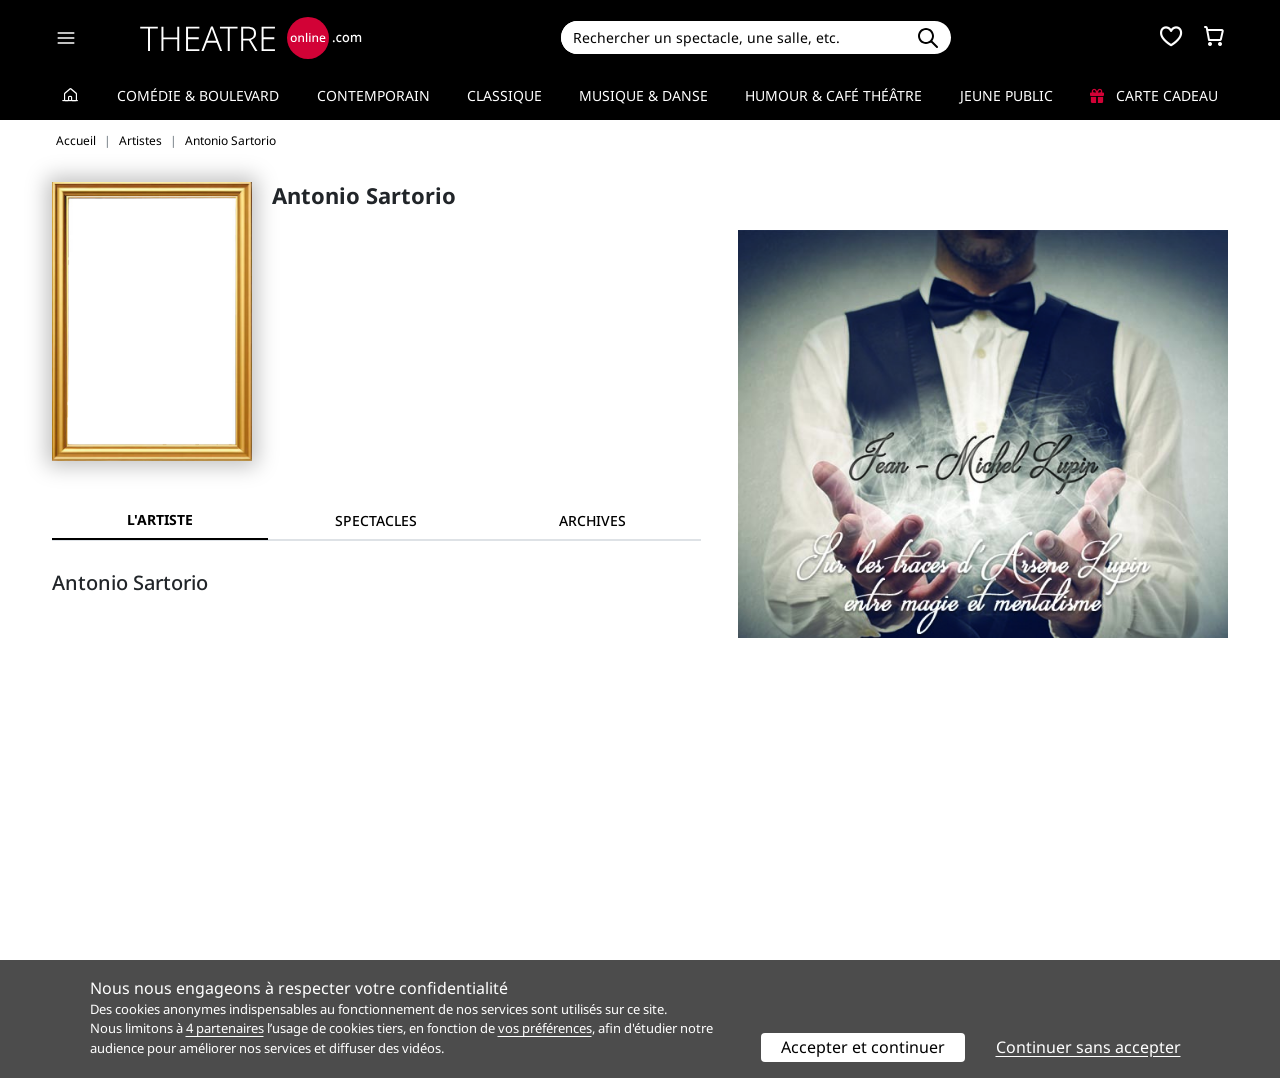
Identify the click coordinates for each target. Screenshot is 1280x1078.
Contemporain (373, 95)
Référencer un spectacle (733, 890)
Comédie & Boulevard (198, 95)
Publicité (681, 911)
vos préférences (545, 1028)
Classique (504, 95)
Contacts (81, 953)
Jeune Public (1006, 95)
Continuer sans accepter (1088, 1047)
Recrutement (95, 911)
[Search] (732, 37)
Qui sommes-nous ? (118, 890)
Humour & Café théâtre (833, 95)
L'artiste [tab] (160, 519)
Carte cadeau (1154, 95)
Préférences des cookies (432, 953)
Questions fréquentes (425, 911)
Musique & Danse (643, 95)
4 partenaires (225, 1028)
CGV (365, 932)
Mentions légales (109, 932)
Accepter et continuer (863, 1047)
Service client (396, 890)
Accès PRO (687, 932)
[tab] (376, 520)
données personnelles (474, 932)
